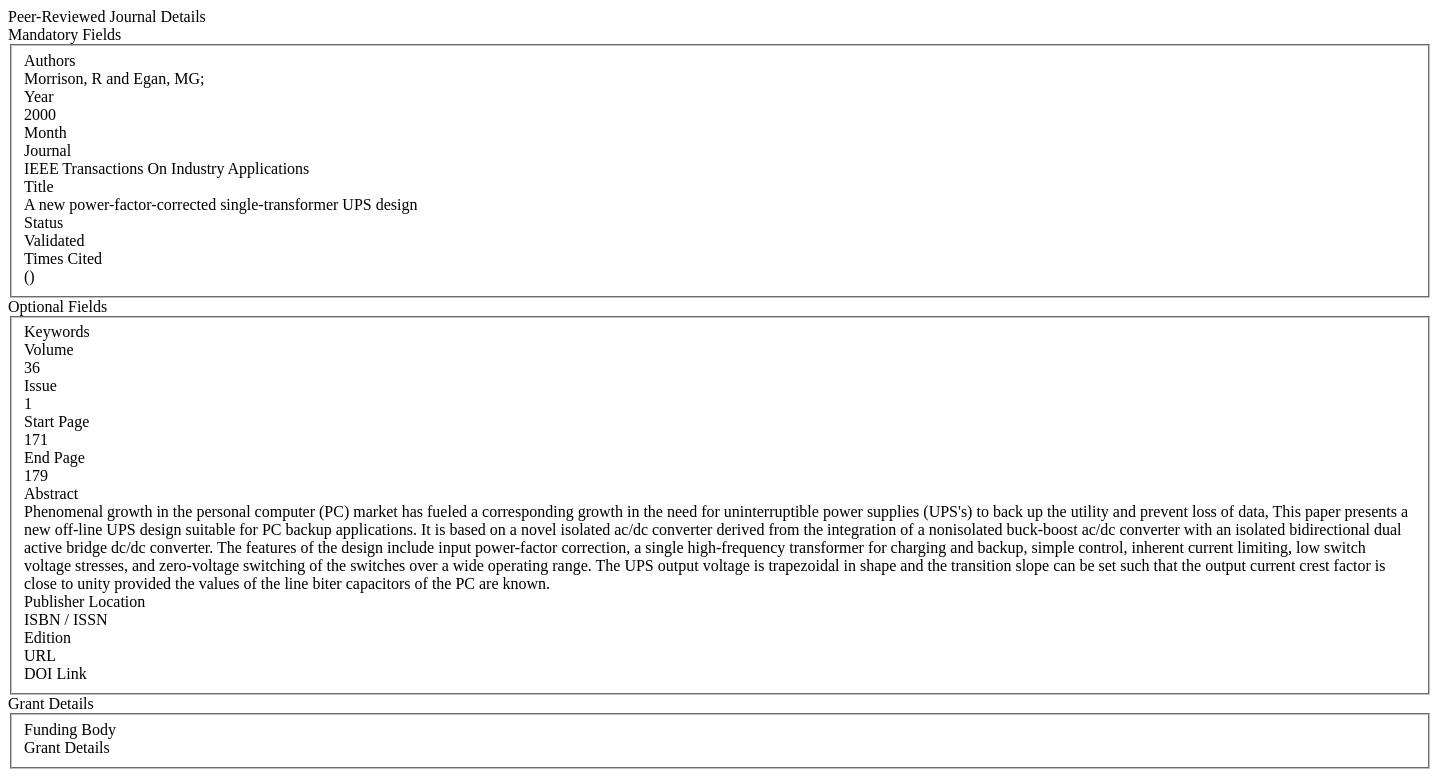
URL (40, 655)
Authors (50, 60)
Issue (40, 385)
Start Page (56, 421)
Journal (47, 150)
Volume (48, 349)
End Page (54, 457)
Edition (47, 637)
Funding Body (70, 729)
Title (39, 186)
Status (43, 222)
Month (45, 132)
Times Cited (63, 258)
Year (38, 96)
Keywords (57, 331)
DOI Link (55, 673)
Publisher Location (84, 601)
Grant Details (67, 747)
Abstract (51, 493)
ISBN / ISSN (66, 619)
